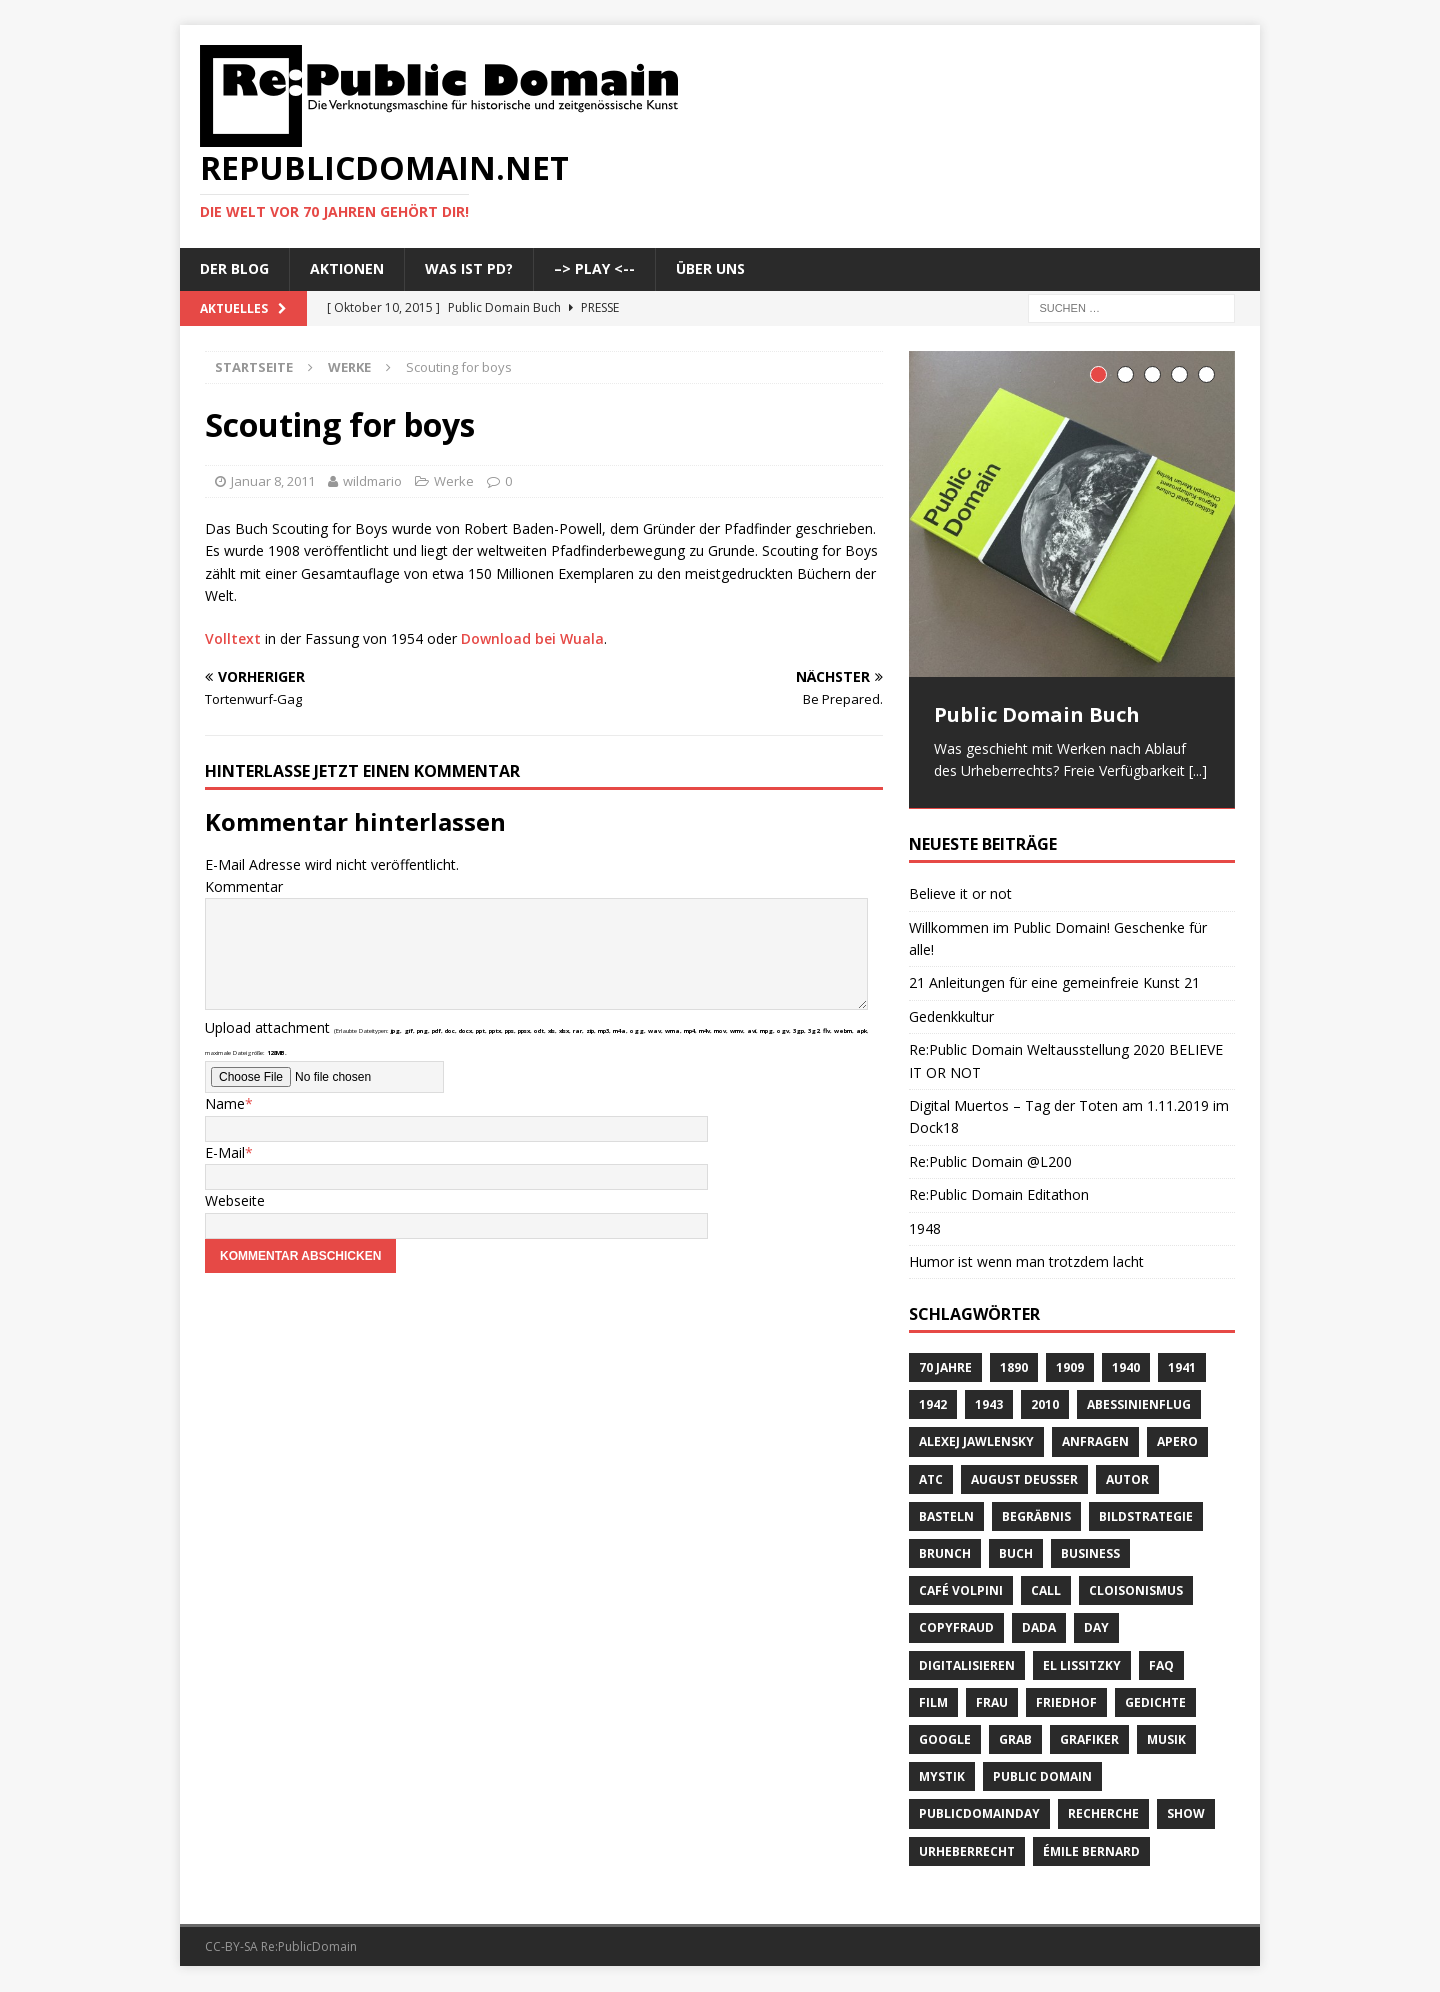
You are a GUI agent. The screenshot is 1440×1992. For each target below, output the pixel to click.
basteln (946, 1517)
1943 (989, 1406)
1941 (1182, 1368)
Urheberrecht (967, 1852)
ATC (931, 1480)
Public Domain (1042, 1777)
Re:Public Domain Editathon (999, 1195)
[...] (1198, 770)
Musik (1166, 1740)
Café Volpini (961, 1591)
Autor (1127, 1480)
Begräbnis (1036, 1517)
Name (225, 1103)
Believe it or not (960, 894)
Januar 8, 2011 (273, 481)
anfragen (1095, 1443)
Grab (1015, 1740)
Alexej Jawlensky (976, 1443)
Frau (992, 1703)
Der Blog (234, 268)
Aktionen (347, 268)
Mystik (942, 1777)
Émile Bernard (1091, 1852)
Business (1090, 1554)
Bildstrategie (1146, 1517)
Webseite (235, 1200)
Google (945, 1740)
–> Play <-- (594, 268)
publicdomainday (979, 1815)
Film (933, 1703)
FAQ (1161, 1666)
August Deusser (1024, 1480)
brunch (945, 1554)
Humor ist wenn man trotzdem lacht (1026, 1262)
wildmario (372, 481)
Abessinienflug (1139, 1406)
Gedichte (1155, 1703)
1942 (933, 1406)
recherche (1103, 1815)
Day (1096, 1629)
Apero (1177, 1443)
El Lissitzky (1082, 1666)
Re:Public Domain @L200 (990, 1162)
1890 (1014, 1368)
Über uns (710, 268)
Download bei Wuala (532, 638)
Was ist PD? (469, 268)
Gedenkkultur (951, 1017)
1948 (925, 1229)
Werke (454, 481)
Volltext (233, 638)
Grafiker (1089, 1740)
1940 (1126, 1368)
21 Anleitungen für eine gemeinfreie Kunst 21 (1054, 984)
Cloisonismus (1136, 1591)
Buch (1016, 1554)
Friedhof (1066, 1703)
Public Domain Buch (1037, 714)
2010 (1045, 1406)
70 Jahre (945, 1368)
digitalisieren (967, 1666)
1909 (1070, 1368)
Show (1186, 1815)
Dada (1039, 1629)
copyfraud (956, 1629)
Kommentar (244, 886)
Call (1046, 1591)
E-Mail (225, 1152)
